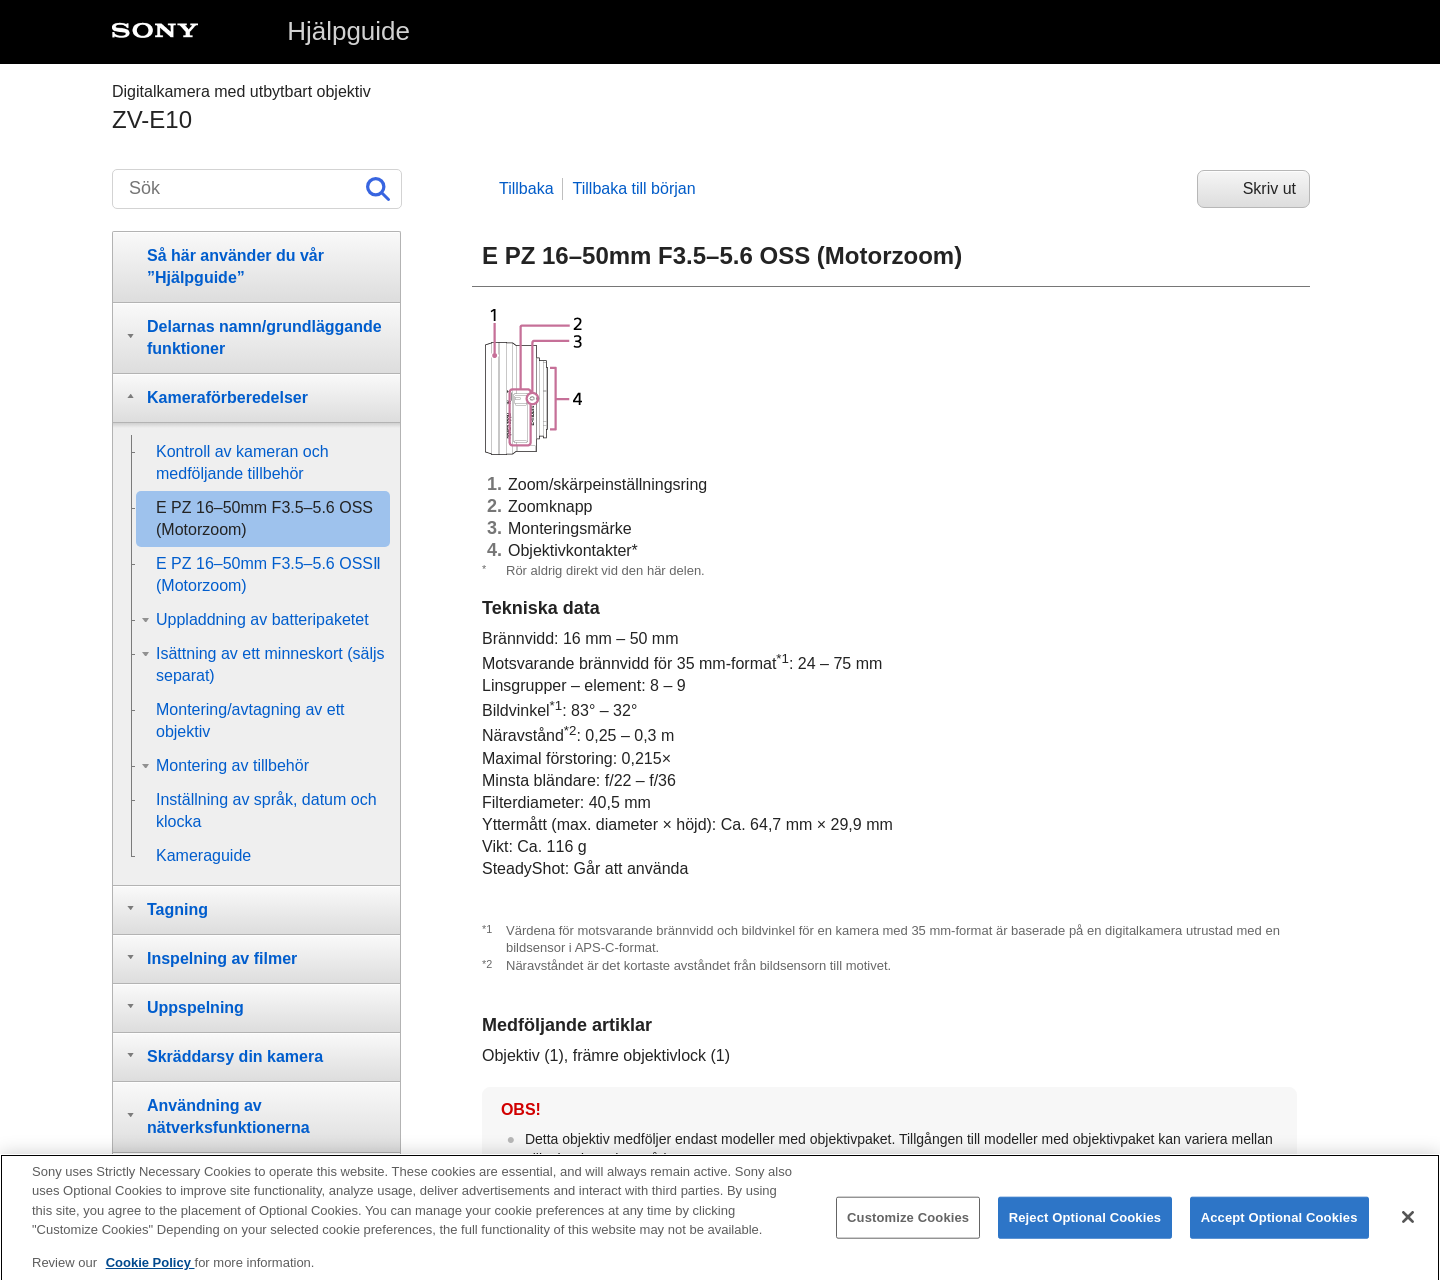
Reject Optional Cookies (1085, 1230)
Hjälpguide (348, 31)
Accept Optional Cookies (1279, 1230)
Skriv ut (1269, 188)
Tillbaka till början (634, 188)
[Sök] (257, 189)
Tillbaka (526, 188)
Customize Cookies (908, 1230)
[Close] (1408, 1230)
